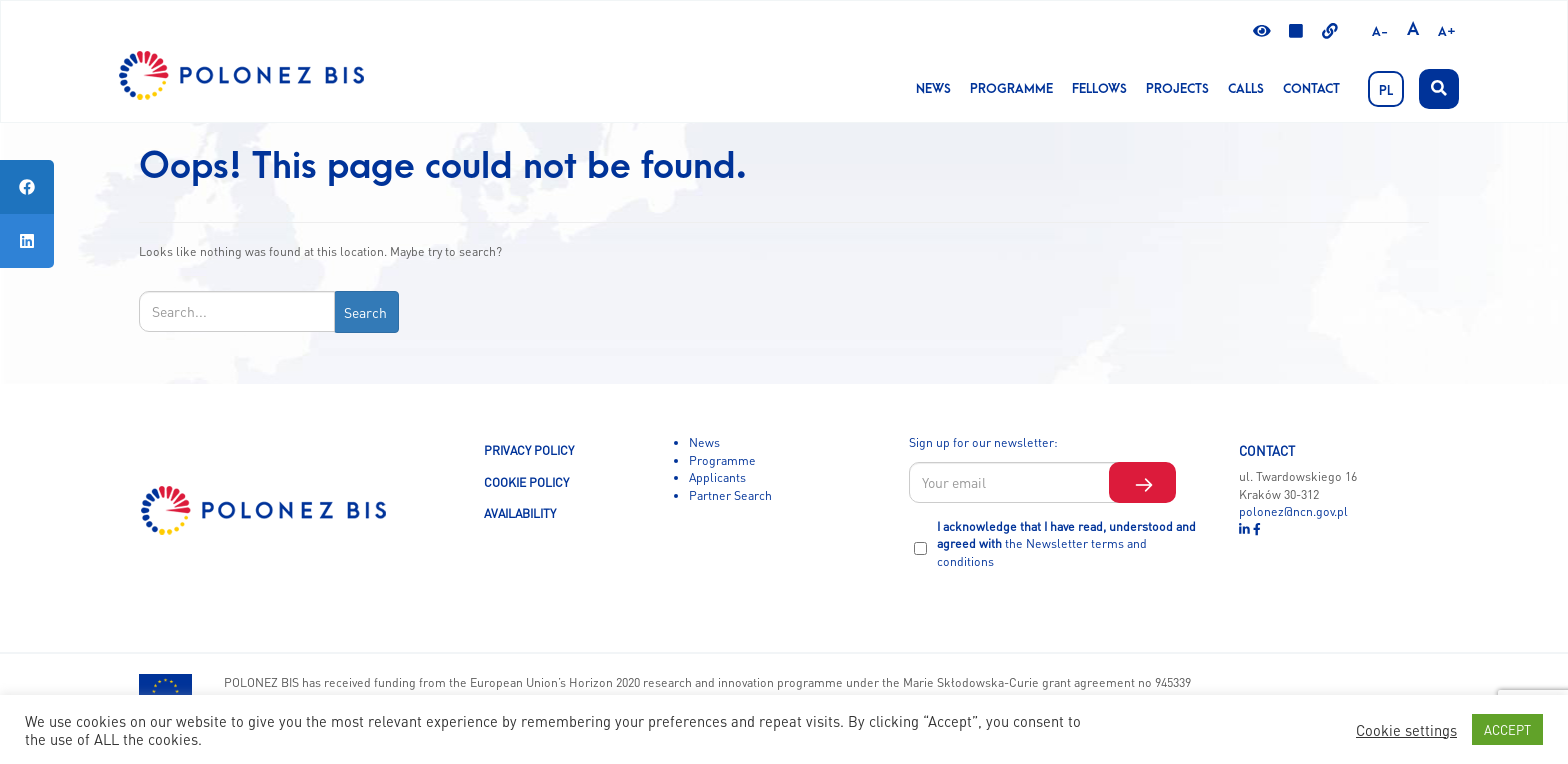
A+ (1447, 32)
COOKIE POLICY (526, 482)
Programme (1011, 89)
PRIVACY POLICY (529, 450)
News (933, 89)
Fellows (1099, 89)
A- (1380, 32)
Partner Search (730, 495)
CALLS (1246, 89)
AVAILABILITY (520, 513)
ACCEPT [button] (1507, 729)
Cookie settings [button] (1406, 730)
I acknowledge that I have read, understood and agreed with (1066, 543)
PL (1386, 91)
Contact (1311, 89)
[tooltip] (27, 187)
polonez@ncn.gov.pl (1293, 511)
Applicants (717, 477)
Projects (1177, 89)
